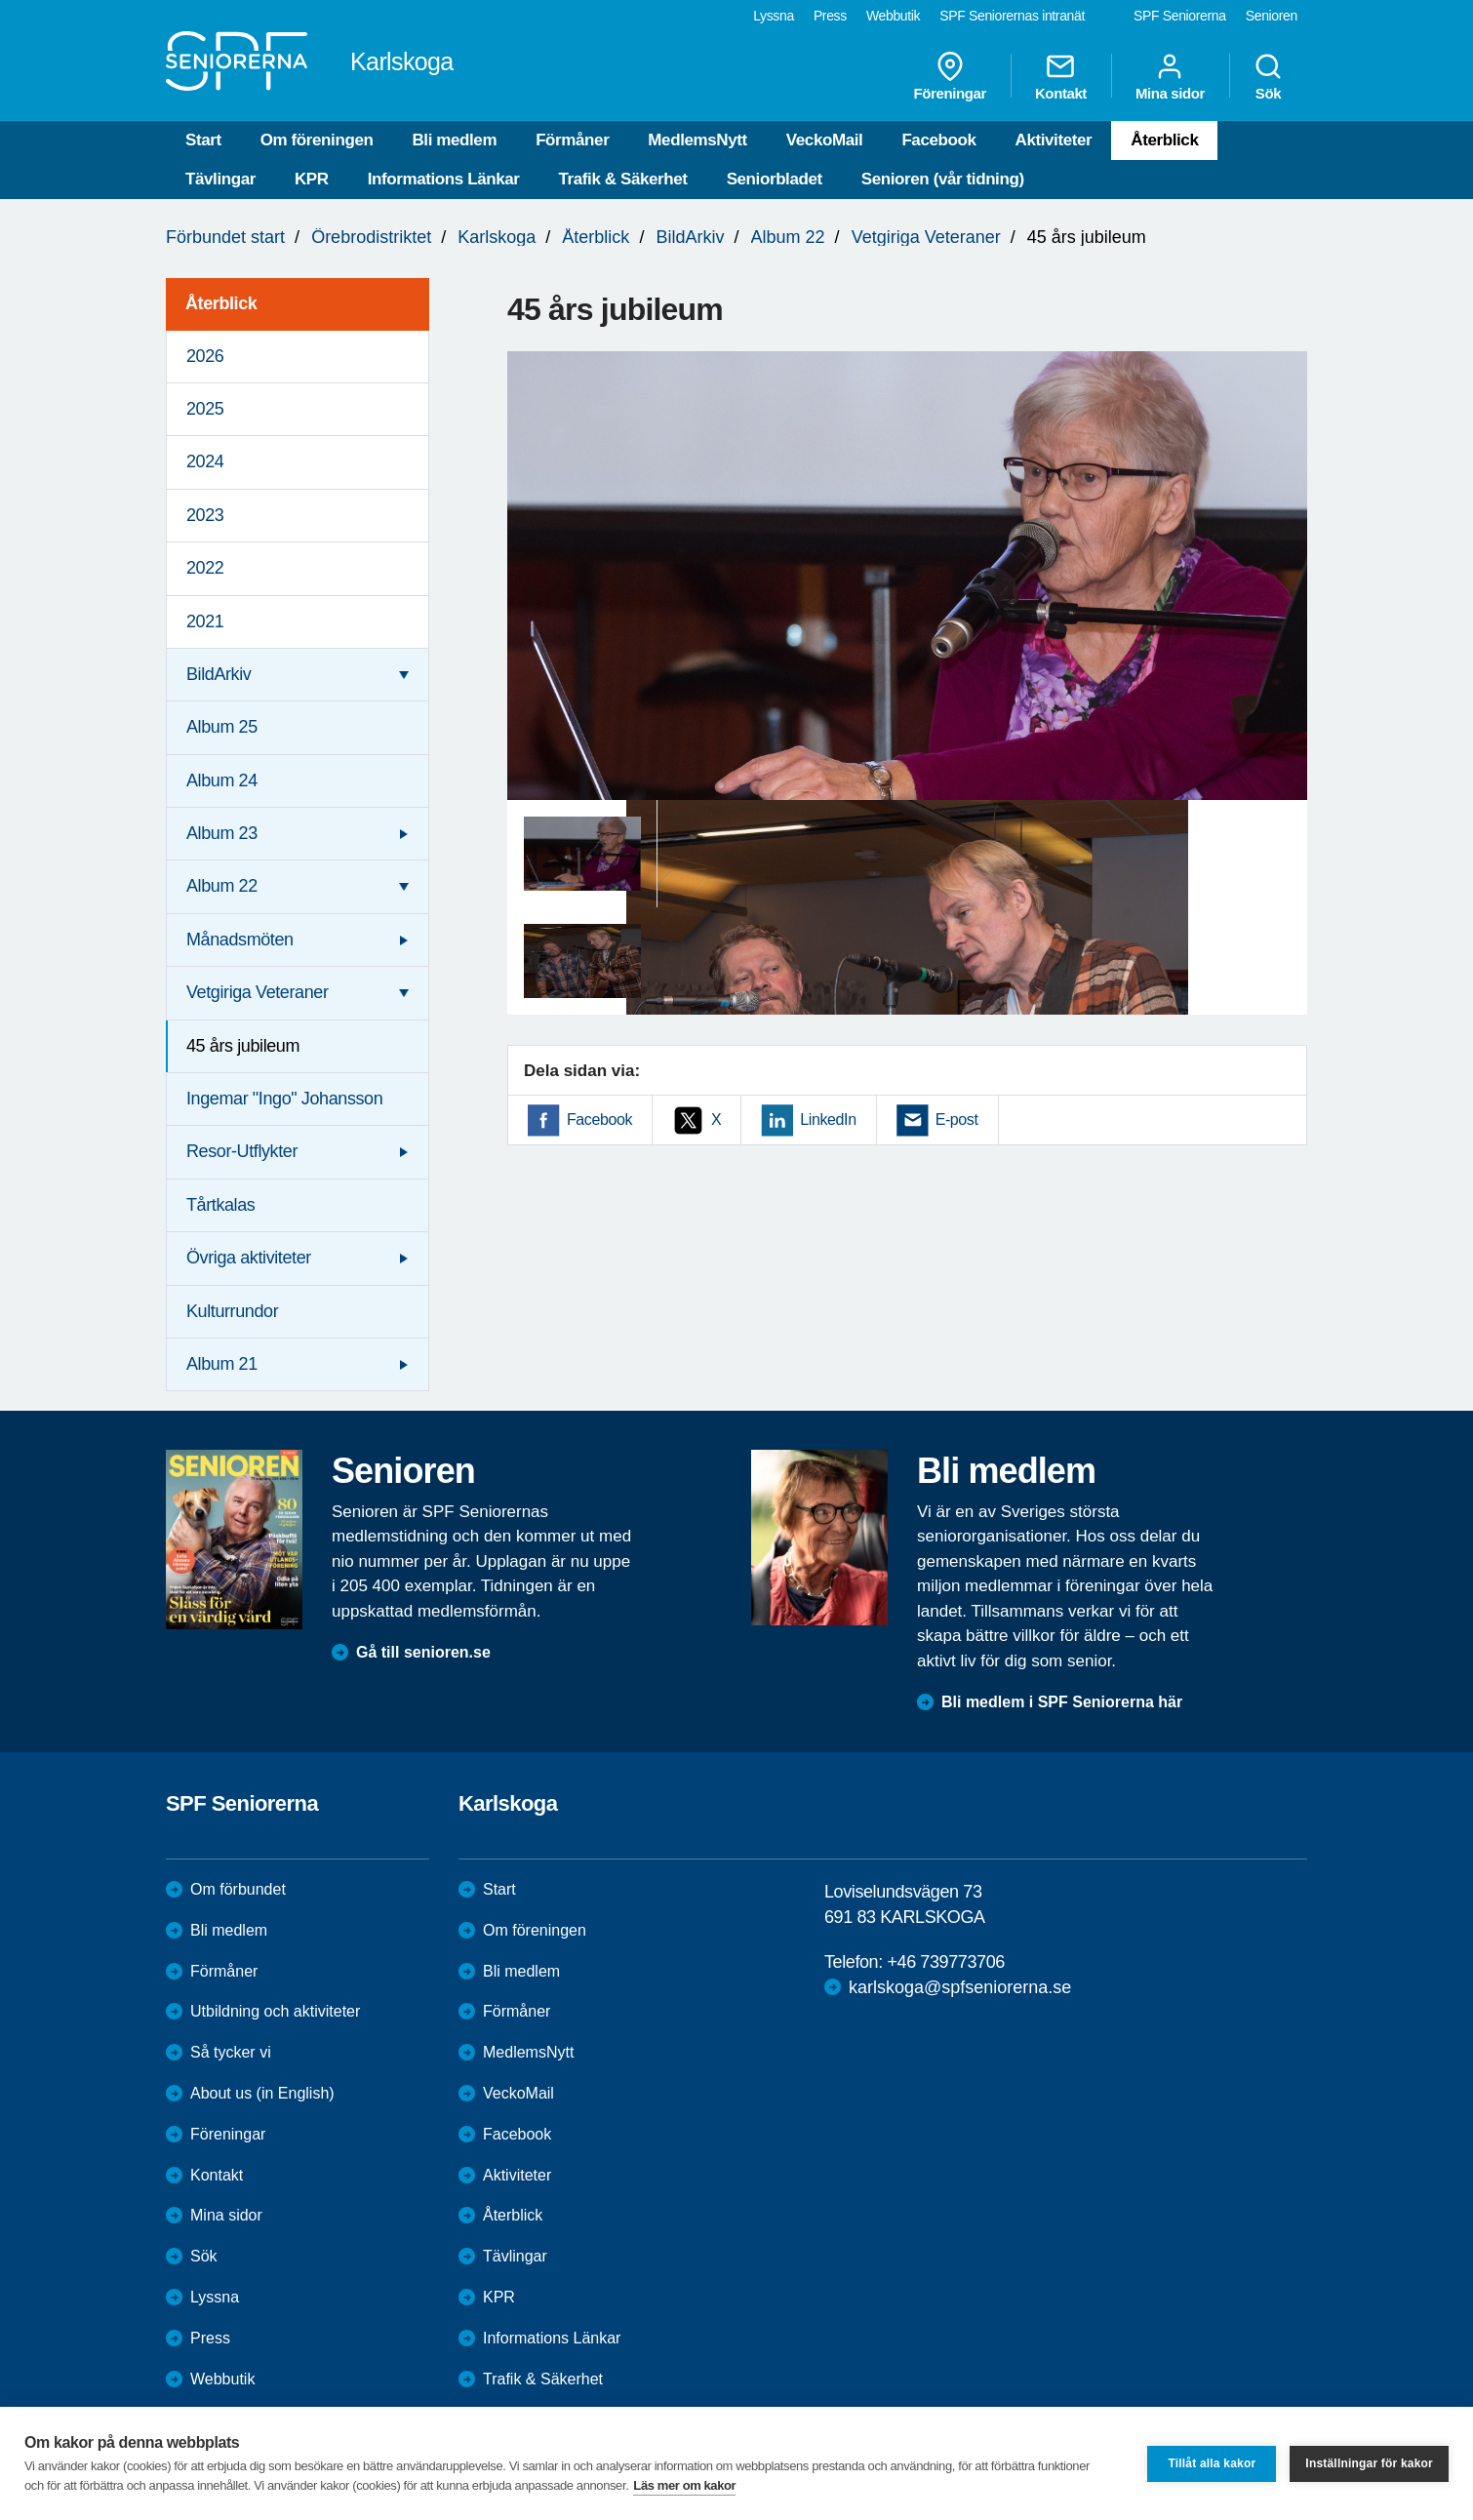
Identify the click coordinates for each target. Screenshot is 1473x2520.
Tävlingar (220, 179)
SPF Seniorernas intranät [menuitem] (1012, 15)
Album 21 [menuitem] (222, 1364)
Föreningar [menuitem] (950, 76)
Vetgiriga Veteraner (926, 237)
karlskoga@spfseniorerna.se (960, 1987)
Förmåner (572, 140)
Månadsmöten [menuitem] (240, 939)
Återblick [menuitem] (221, 303)
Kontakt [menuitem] (1061, 76)
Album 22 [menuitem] (222, 886)
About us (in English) (262, 2093)
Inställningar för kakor (1369, 2463)
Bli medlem (454, 140)
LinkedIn (828, 1119)
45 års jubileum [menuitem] (242, 1046)
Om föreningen (317, 140)
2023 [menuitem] (204, 515)
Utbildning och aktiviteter (275, 2011)
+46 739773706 (945, 1962)
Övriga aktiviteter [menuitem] (248, 1257)
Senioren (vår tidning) (942, 179)
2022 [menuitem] (204, 568)
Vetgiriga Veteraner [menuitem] (257, 992)
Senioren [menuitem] (1271, 15)
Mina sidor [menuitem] (1170, 76)
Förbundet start (225, 237)
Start (203, 140)
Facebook (938, 140)
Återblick (1164, 140)
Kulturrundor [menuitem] (232, 1311)
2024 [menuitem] (204, 461)
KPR (312, 179)
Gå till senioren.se (423, 1652)
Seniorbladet (774, 179)
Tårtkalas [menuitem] (220, 1205)
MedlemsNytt (697, 140)
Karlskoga (497, 237)
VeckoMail (824, 140)
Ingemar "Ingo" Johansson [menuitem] (284, 1098)
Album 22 (788, 237)
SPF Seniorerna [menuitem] (1180, 15)
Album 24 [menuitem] (222, 780)
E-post (957, 1119)
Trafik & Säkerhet (623, 179)
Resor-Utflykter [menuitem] (242, 1151)
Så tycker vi (230, 2052)
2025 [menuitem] (204, 409)
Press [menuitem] (830, 15)
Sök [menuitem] (1268, 76)
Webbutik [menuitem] (893, 15)
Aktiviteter (1054, 140)
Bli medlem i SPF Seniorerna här (1061, 1702)
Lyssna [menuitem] (773, 15)
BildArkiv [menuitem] (218, 674)
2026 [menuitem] (204, 356)
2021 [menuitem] (204, 621)
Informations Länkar (444, 179)
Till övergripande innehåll (0, 0)
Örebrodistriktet (371, 237)
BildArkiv (690, 237)
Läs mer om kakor (684, 2485)
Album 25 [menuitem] (222, 727)
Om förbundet (238, 1889)
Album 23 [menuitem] (222, 833)
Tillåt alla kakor (1211, 2463)
